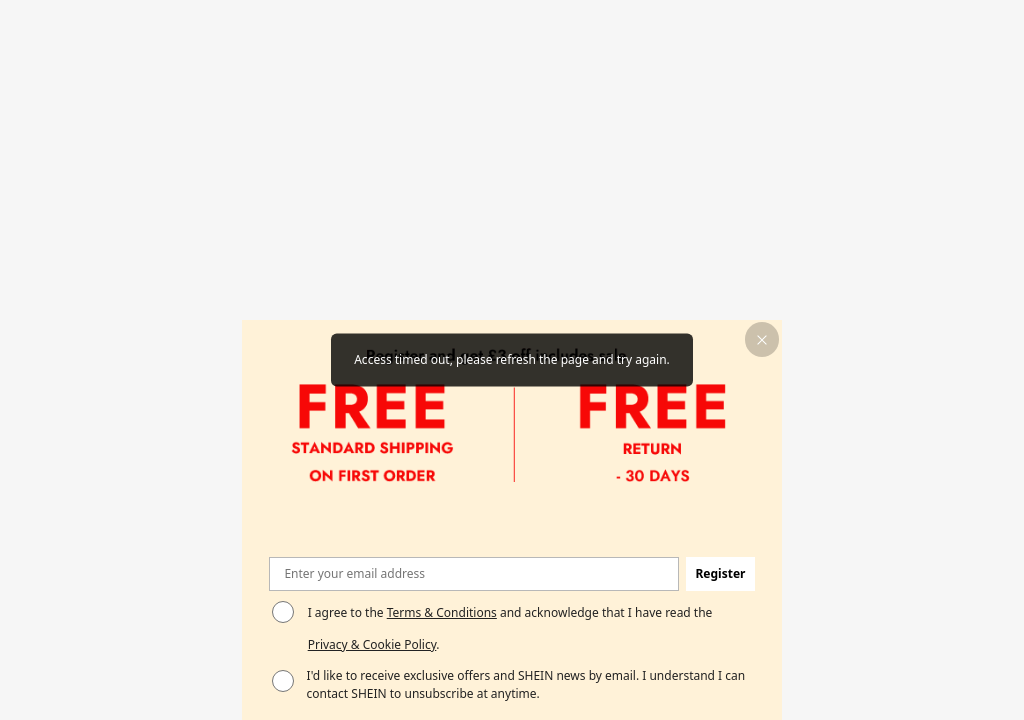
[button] (762, 339)
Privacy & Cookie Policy (372, 644)
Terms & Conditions (442, 612)
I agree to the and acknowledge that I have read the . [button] (510, 628)
